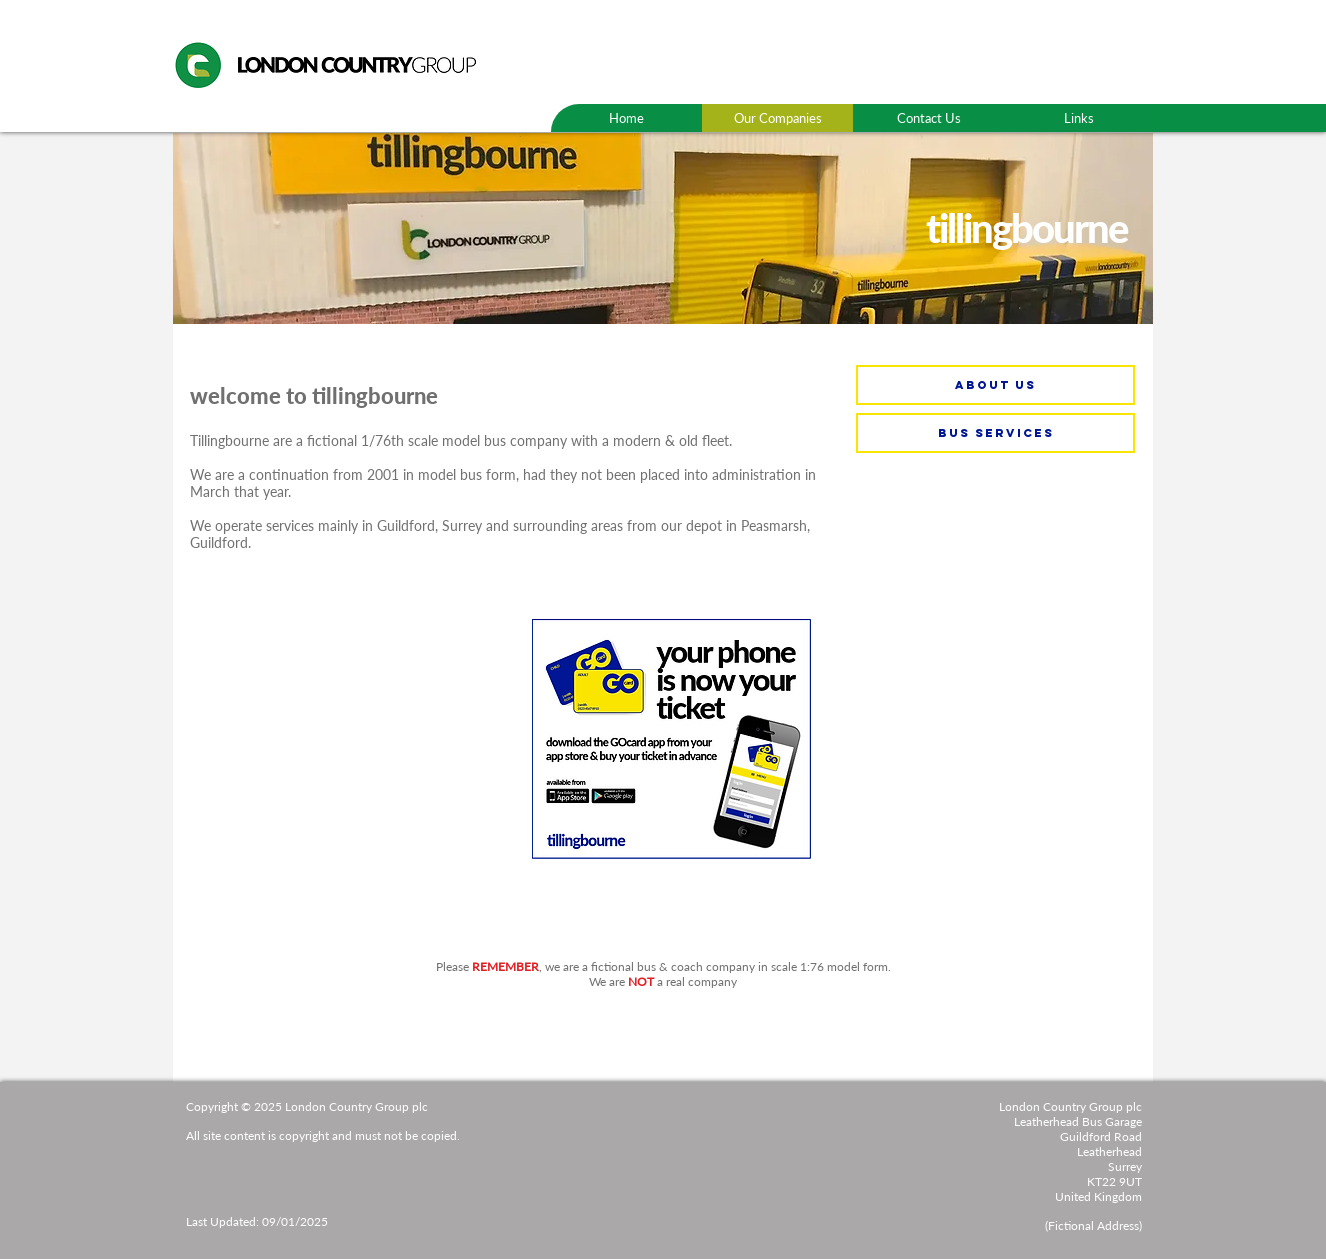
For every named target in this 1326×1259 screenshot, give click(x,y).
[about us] (995, 385)
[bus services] (995, 433)
